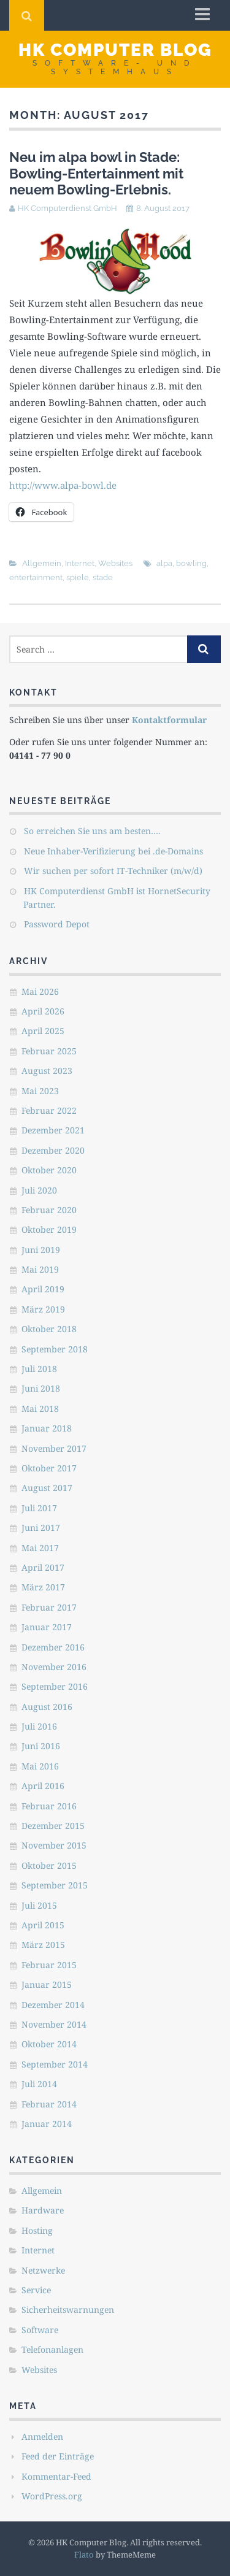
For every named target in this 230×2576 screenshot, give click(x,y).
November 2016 (53, 1667)
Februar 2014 (49, 2104)
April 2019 (42, 1289)
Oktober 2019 (49, 1229)
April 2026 (42, 1011)
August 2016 (46, 1706)
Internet (79, 563)
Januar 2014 (46, 2123)
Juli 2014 (39, 2084)
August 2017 (46, 1487)
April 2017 (42, 1567)
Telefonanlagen (52, 2349)
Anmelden (42, 2436)
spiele (77, 577)
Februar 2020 (49, 1210)
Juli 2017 (39, 1508)
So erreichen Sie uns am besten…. (92, 831)
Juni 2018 (40, 1388)
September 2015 (54, 1885)
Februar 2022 (49, 1110)
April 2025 (42, 1031)
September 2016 (54, 1686)
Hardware (42, 2210)
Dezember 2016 (53, 1647)
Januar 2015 (46, 1984)
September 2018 (54, 1349)
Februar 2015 (49, 1965)
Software (39, 2330)
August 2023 (46, 1070)
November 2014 (53, 2024)
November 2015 (53, 1845)
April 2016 (42, 1786)
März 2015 (43, 1944)
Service (36, 2290)
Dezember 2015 (53, 1825)
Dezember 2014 (53, 2005)
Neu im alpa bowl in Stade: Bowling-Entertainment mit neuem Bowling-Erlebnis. (96, 173)
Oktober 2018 (49, 1329)
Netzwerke (43, 2270)
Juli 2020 (39, 1190)
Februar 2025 (49, 1051)
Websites (115, 563)
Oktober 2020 (49, 1170)
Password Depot (57, 924)
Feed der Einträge (57, 2456)
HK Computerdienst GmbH (67, 208)
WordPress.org (51, 2496)
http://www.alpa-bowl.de (63, 485)
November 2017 (53, 1448)
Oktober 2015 (49, 1865)
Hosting (37, 2230)
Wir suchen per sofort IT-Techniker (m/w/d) (113, 870)
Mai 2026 (40, 991)
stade (103, 577)
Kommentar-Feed (56, 2476)
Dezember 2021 (53, 1130)
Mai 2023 (40, 1091)
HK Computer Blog (115, 50)
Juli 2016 (39, 1726)
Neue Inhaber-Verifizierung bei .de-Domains (113, 851)
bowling (191, 563)
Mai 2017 (40, 1548)
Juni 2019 (40, 1249)
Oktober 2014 (49, 2044)
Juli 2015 (39, 1905)
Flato (84, 2554)
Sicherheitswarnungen (67, 2309)
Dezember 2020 (53, 1150)
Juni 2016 (40, 1746)
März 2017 (43, 1587)
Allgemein (41, 563)
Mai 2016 (40, 1766)
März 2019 (43, 1309)
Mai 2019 (40, 1269)
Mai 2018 (40, 1408)
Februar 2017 (49, 1607)
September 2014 (54, 2064)
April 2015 (42, 1925)
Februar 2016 (49, 1806)
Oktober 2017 (49, 1468)
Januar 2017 (46, 1627)
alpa (164, 563)
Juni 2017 (40, 1527)
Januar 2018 (46, 1428)
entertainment (36, 577)
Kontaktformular (169, 720)
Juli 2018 (39, 1368)
